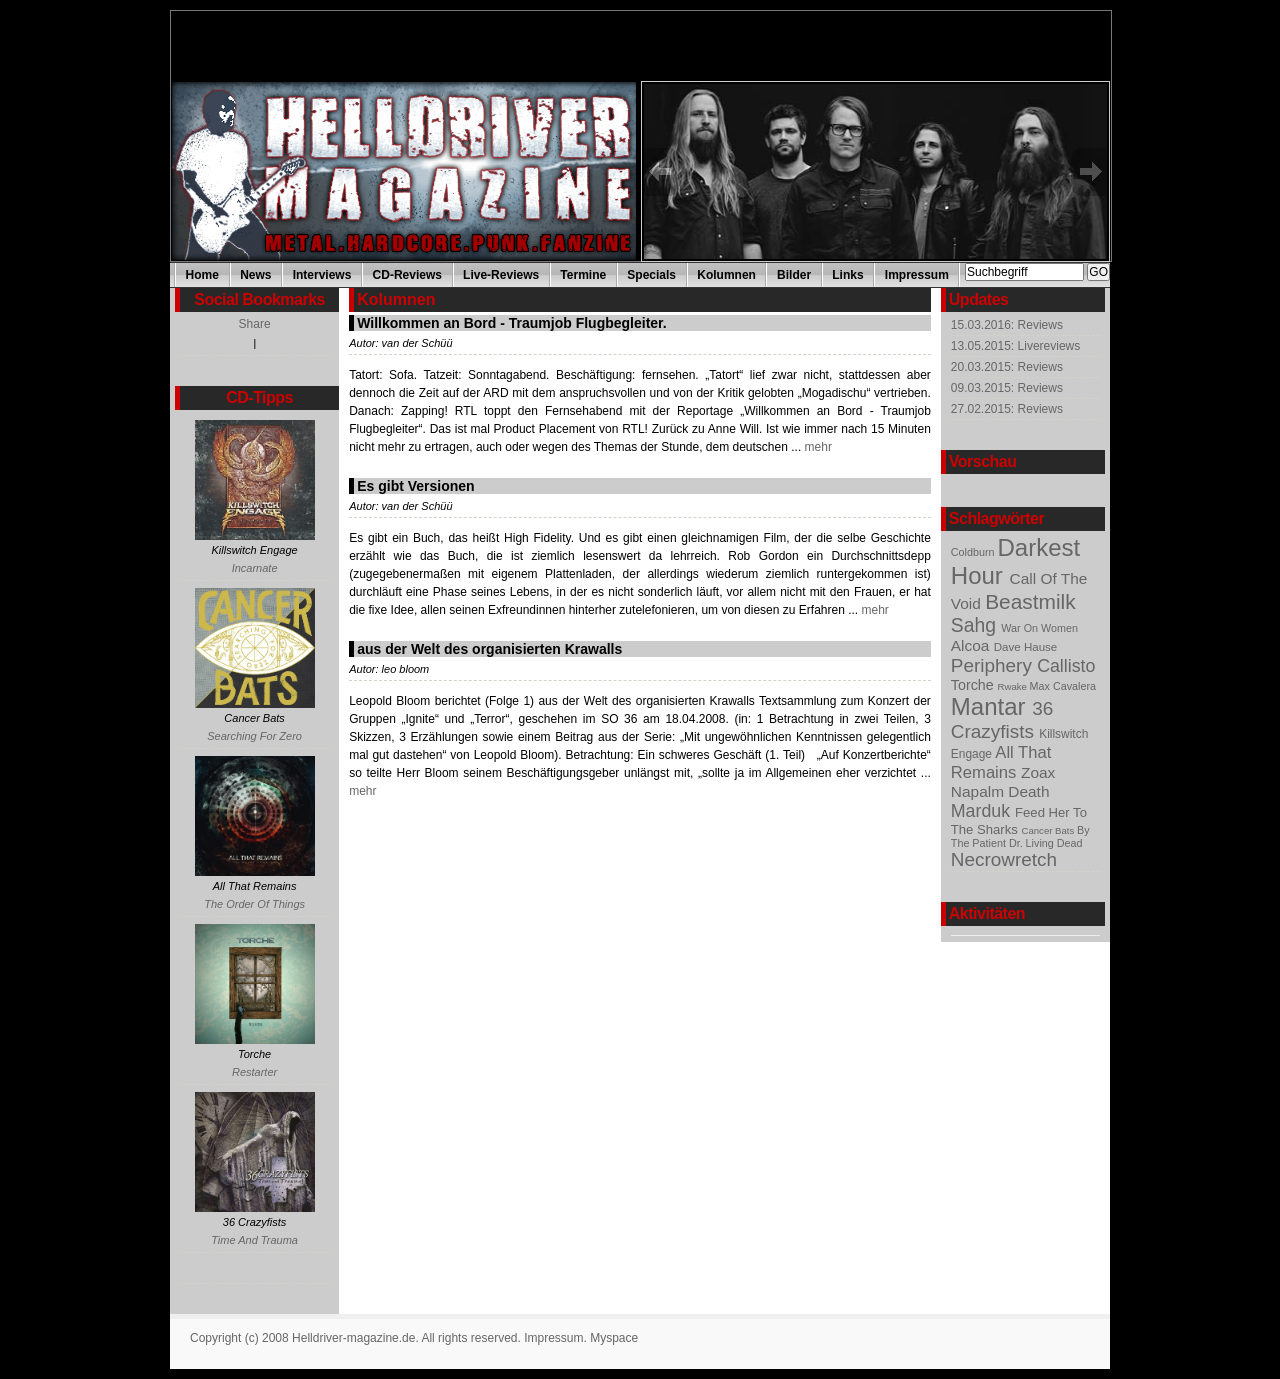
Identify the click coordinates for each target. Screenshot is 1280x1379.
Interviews (322, 275)
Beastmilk (1030, 601)
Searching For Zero (254, 736)
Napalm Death (1000, 791)
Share (255, 324)
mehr (816, 447)
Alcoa (972, 645)
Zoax (1038, 772)
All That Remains (1001, 762)
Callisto (1066, 666)
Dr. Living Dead (1046, 843)
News (255, 275)
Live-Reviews (501, 275)
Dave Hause (1026, 647)
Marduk (983, 811)
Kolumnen (726, 275)
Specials (651, 275)
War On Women (1039, 628)
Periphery (994, 665)
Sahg (976, 625)
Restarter (254, 1072)
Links (847, 275)
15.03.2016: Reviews (1007, 325)
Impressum (917, 275)
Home (202, 275)
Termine (583, 275)
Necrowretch (1004, 859)
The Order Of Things (254, 904)
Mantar (991, 706)
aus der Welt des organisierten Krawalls (489, 649)
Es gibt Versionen (415, 486)
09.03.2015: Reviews (1007, 388)
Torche (974, 685)
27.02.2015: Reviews (1007, 409)
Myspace (614, 1338)
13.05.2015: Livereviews (1015, 346)
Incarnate (255, 568)
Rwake (1014, 686)
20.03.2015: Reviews (1007, 367)
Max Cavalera (1063, 686)
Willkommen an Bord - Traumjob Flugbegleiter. (511, 323)
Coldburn (974, 552)
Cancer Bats (1049, 830)
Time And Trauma (254, 1240)
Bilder (794, 275)
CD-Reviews (407, 275)
